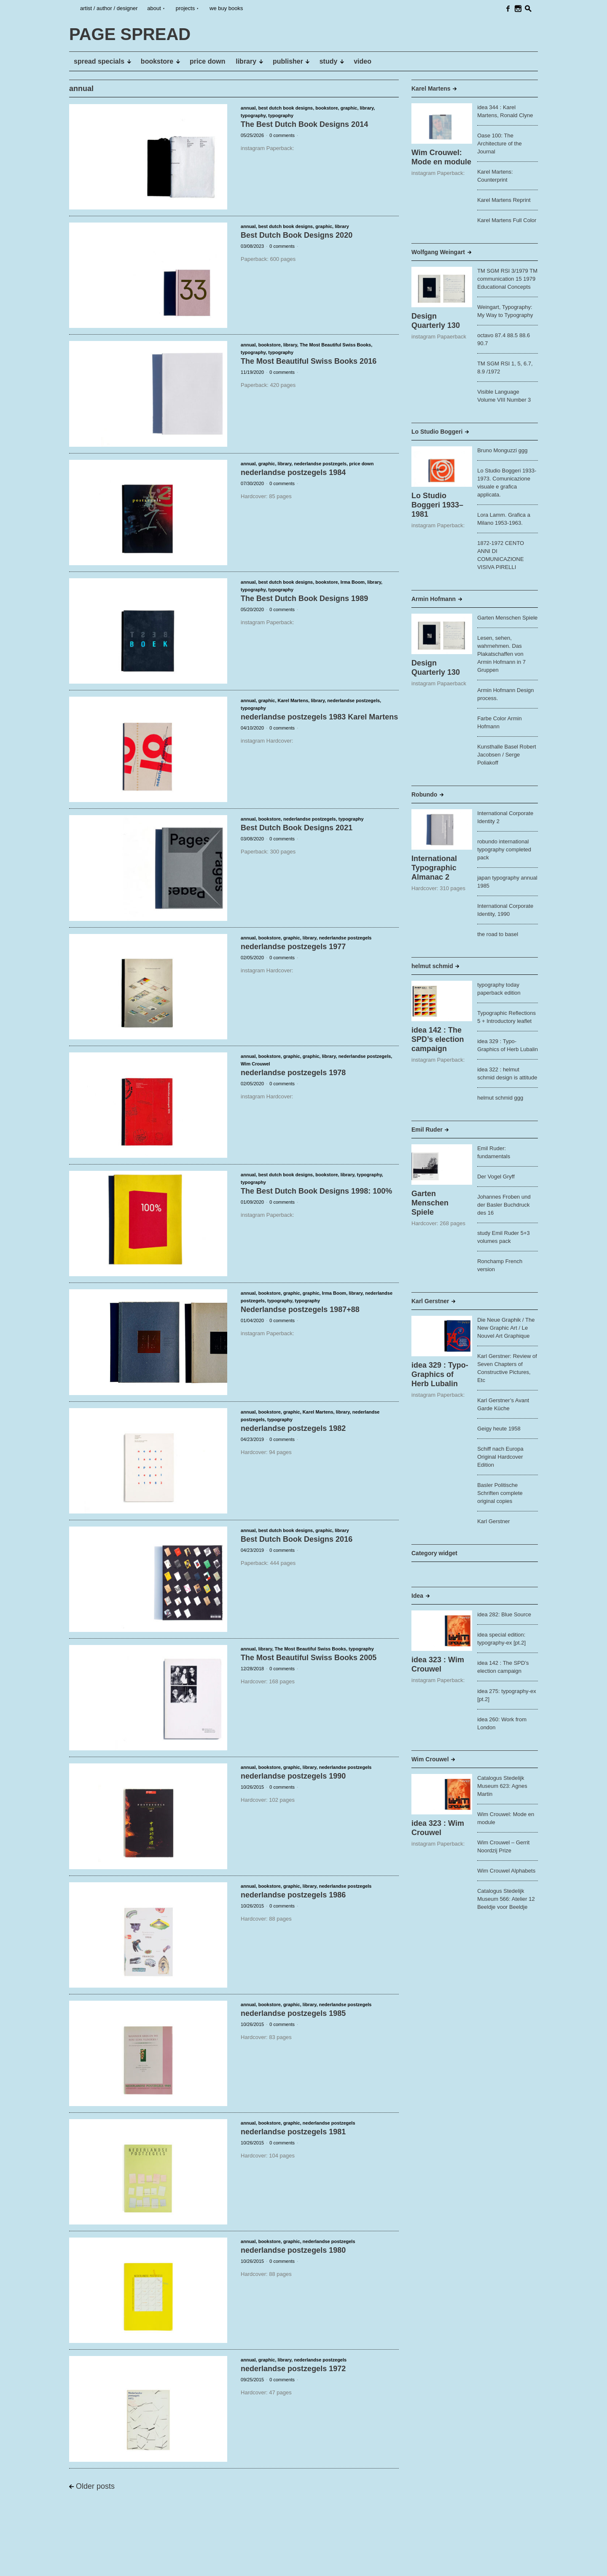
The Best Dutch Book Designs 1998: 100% (316, 1191)
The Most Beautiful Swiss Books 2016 (308, 361)
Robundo (424, 794)
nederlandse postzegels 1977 (293, 946)
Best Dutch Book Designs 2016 (296, 1539)
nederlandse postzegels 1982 (293, 1428)
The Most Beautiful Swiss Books (335, 344)
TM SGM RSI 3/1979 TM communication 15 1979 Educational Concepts (507, 279)
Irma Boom (353, 582)
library (367, 107)
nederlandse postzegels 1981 (293, 2132)
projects (185, 8)
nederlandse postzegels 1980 (293, 2250)
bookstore (326, 107)
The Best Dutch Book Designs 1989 (304, 598)
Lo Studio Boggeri (436, 431)
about (154, 8)
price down (361, 463)
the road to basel (497, 934)
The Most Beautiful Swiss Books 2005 (308, 1657)
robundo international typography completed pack (504, 849)
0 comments (282, 135)
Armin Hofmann (433, 599)
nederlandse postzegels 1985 (293, 2013)
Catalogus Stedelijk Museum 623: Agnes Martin (502, 1786)
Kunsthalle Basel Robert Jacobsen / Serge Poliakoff (506, 754)
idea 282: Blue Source (504, 1614)
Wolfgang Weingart (438, 252)
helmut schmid (432, 966)
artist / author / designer (109, 8)
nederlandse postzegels (320, 463)
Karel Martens (293, 700)
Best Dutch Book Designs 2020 (296, 235)
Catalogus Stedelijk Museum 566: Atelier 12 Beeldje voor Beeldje (506, 1899)
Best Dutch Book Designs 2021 (296, 828)
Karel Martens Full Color (506, 220)
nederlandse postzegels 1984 (293, 472)
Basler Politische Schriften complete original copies (500, 1493)
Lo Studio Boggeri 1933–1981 (437, 504)
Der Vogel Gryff (496, 1176)
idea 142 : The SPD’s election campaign (437, 1039)
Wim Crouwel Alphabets (506, 1871)
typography (253, 115)
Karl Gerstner (430, 1301)
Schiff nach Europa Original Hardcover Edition (500, 1457)
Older (95, 2486)
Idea (417, 1595)
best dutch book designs (285, 107)
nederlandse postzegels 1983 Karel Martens (319, 717)
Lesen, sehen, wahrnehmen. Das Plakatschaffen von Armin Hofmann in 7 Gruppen (501, 654)
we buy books (226, 8)
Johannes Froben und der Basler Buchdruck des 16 (503, 1205)
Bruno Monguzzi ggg (502, 450)
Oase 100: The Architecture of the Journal (499, 143)
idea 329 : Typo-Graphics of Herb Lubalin (439, 1374)
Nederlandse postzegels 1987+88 (300, 1309)
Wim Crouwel (255, 1063)
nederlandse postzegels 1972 (293, 2368)
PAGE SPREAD (94, 2563)
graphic (349, 107)
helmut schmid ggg (500, 1098)
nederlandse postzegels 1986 (293, 1895)
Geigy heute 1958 (499, 1428)
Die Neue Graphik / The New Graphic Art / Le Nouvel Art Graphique (505, 1328)
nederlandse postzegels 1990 (293, 1776)
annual (248, 107)
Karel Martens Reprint (503, 200)
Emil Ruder (427, 1129)
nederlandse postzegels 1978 (293, 1072)
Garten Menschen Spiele (507, 617)
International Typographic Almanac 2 (434, 867)
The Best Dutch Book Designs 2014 (304, 124)
